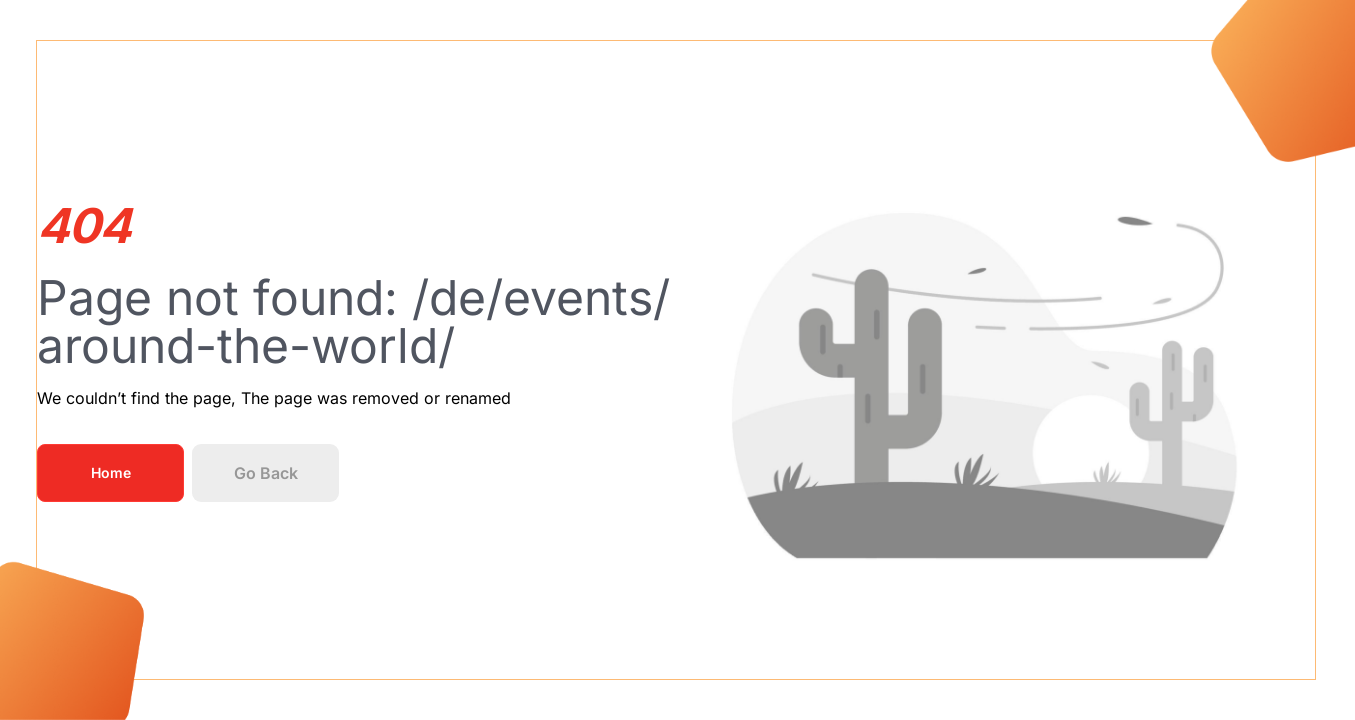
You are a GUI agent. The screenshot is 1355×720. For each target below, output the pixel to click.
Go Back (266, 473)
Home (111, 472)
